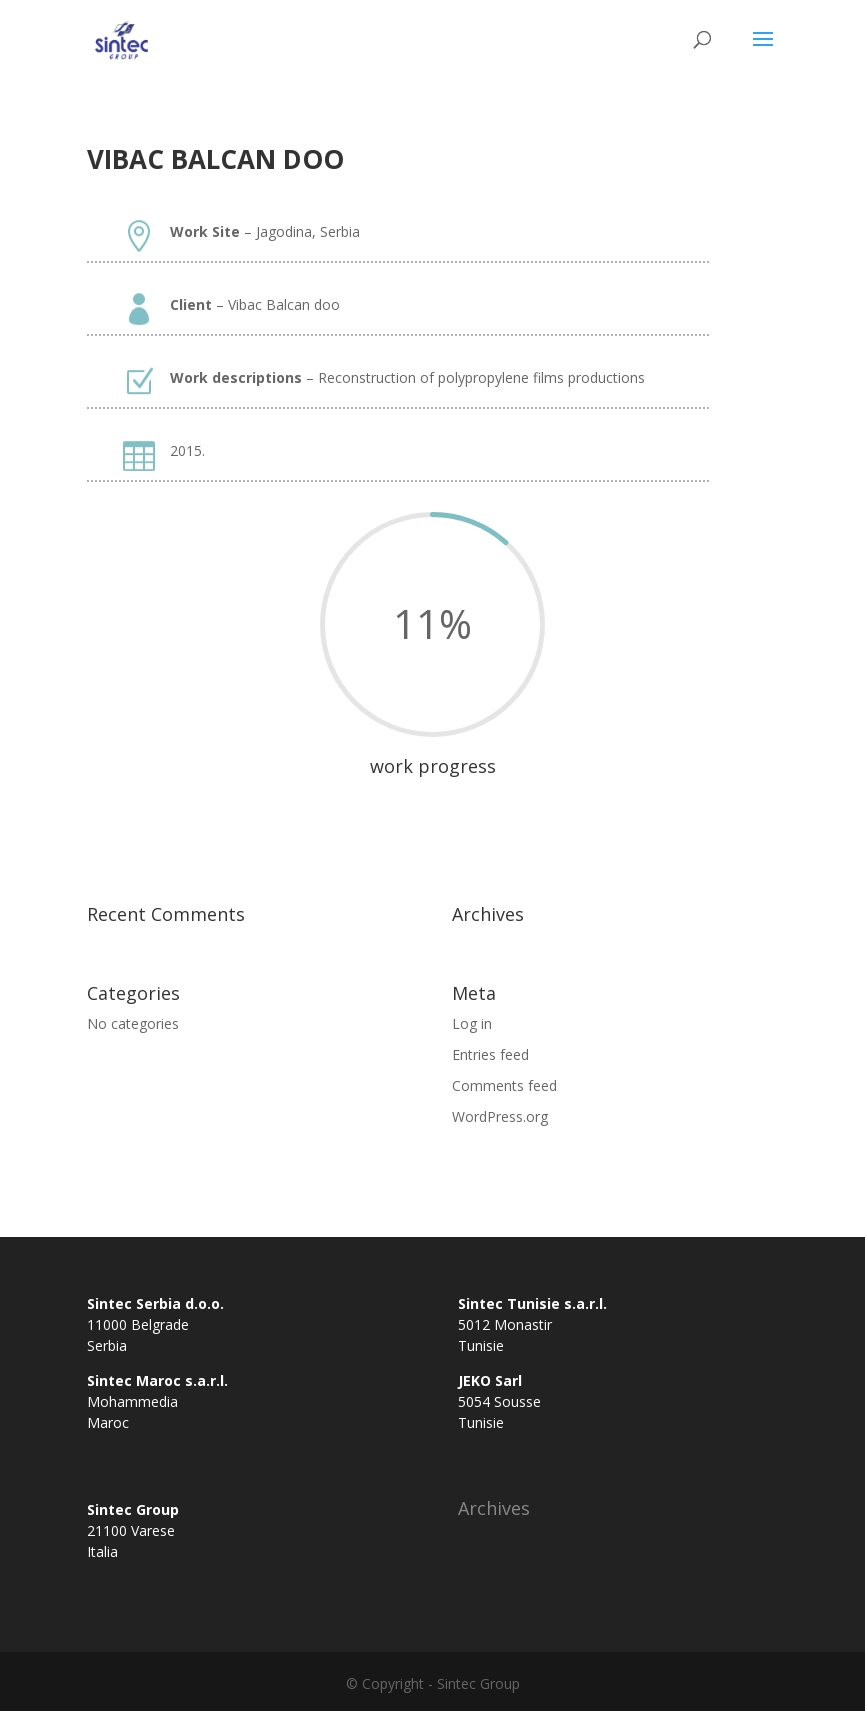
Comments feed (504, 1085)
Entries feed (490, 1054)
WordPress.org (500, 1116)
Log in (472, 1023)
